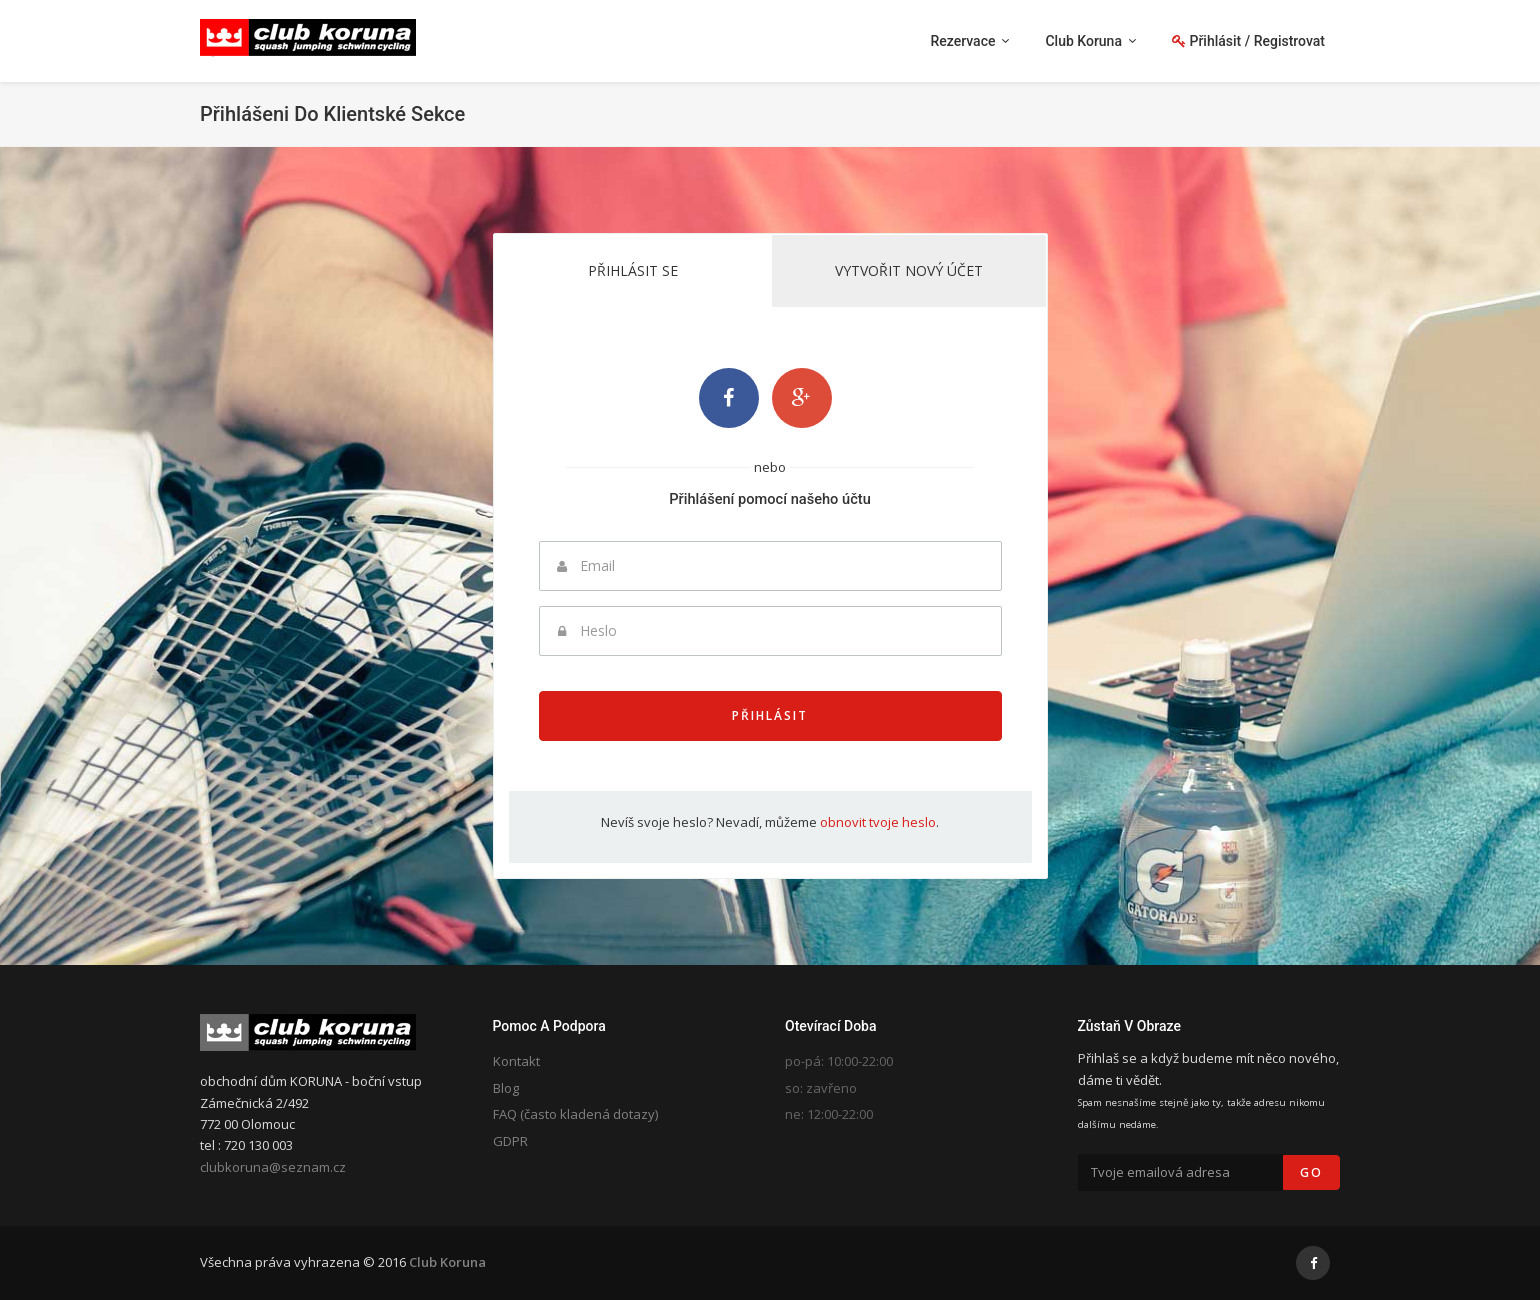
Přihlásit (770, 715)
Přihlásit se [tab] (633, 270)
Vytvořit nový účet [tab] (909, 270)
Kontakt (516, 1061)
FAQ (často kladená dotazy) (575, 1114)
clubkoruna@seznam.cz (273, 1167)
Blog (506, 1088)
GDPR (510, 1141)
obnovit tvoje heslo (878, 822)
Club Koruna (447, 1262)
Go (1311, 1172)
